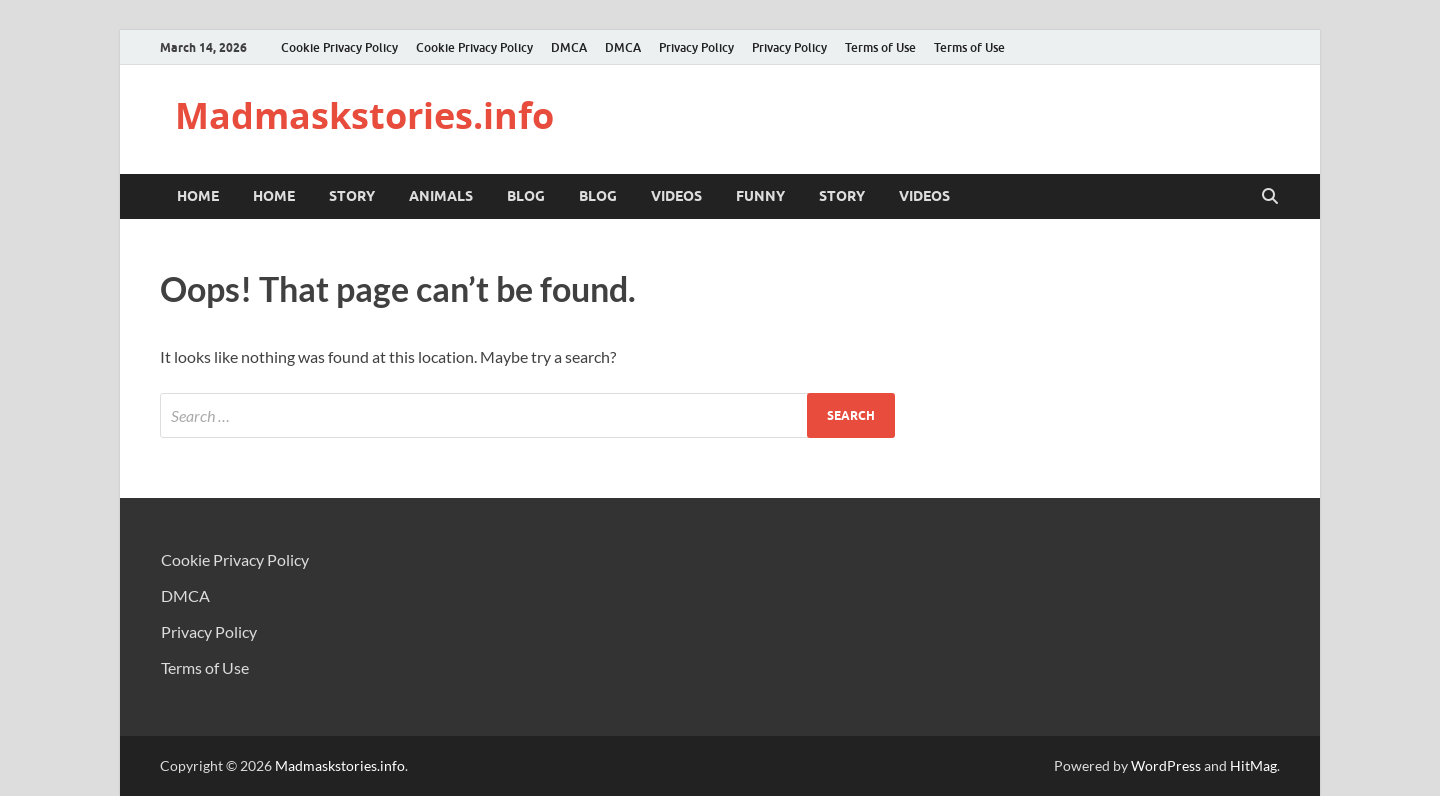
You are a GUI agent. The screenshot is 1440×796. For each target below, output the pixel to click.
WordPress (1166, 765)
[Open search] (1270, 197)
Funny (760, 196)
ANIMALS (441, 196)
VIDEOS (676, 196)
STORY (352, 196)
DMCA (569, 47)
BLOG (526, 196)
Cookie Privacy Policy (339, 47)
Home (198, 196)
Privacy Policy (696, 47)
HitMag (1253, 765)
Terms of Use (880, 47)
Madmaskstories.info (364, 115)
